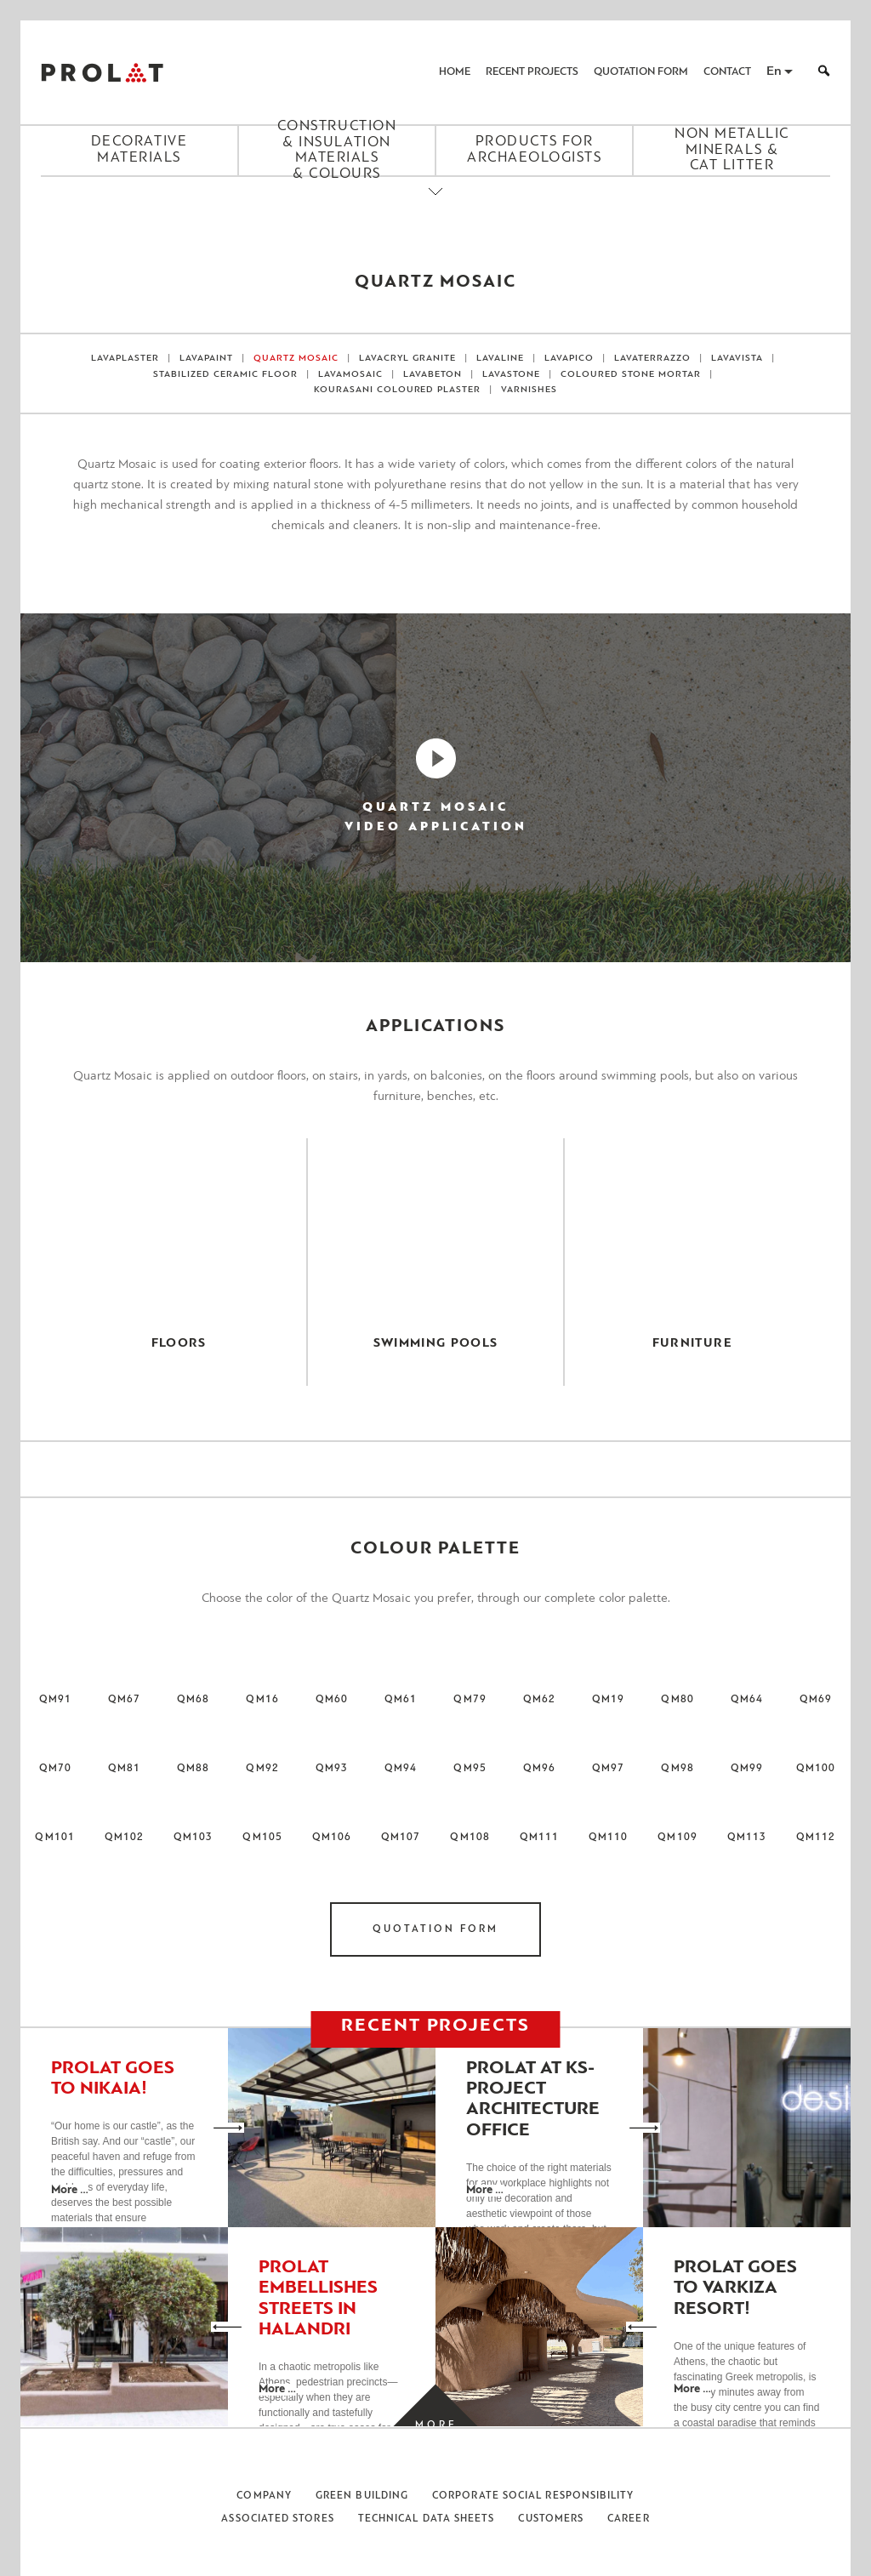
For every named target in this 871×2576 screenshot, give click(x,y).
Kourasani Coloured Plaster (397, 390)
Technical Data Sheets (426, 2519)
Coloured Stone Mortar (631, 374)
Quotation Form (641, 71)
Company (264, 2496)
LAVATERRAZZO (652, 358)
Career (628, 2519)
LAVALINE (500, 358)
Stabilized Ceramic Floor (225, 374)
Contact (727, 71)
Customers (551, 2519)
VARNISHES (529, 390)
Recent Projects (532, 71)
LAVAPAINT (206, 358)
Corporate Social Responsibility (533, 2496)
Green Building (362, 2496)
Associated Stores (277, 2519)
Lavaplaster (125, 358)
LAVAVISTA (737, 358)
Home (454, 71)
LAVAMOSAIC (350, 374)
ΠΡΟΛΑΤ (102, 72)
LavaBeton (432, 374)
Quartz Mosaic (296, 358)
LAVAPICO (569, 358)
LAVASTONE (511, 374)
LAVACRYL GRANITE (407, 358)
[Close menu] (435, 206)
